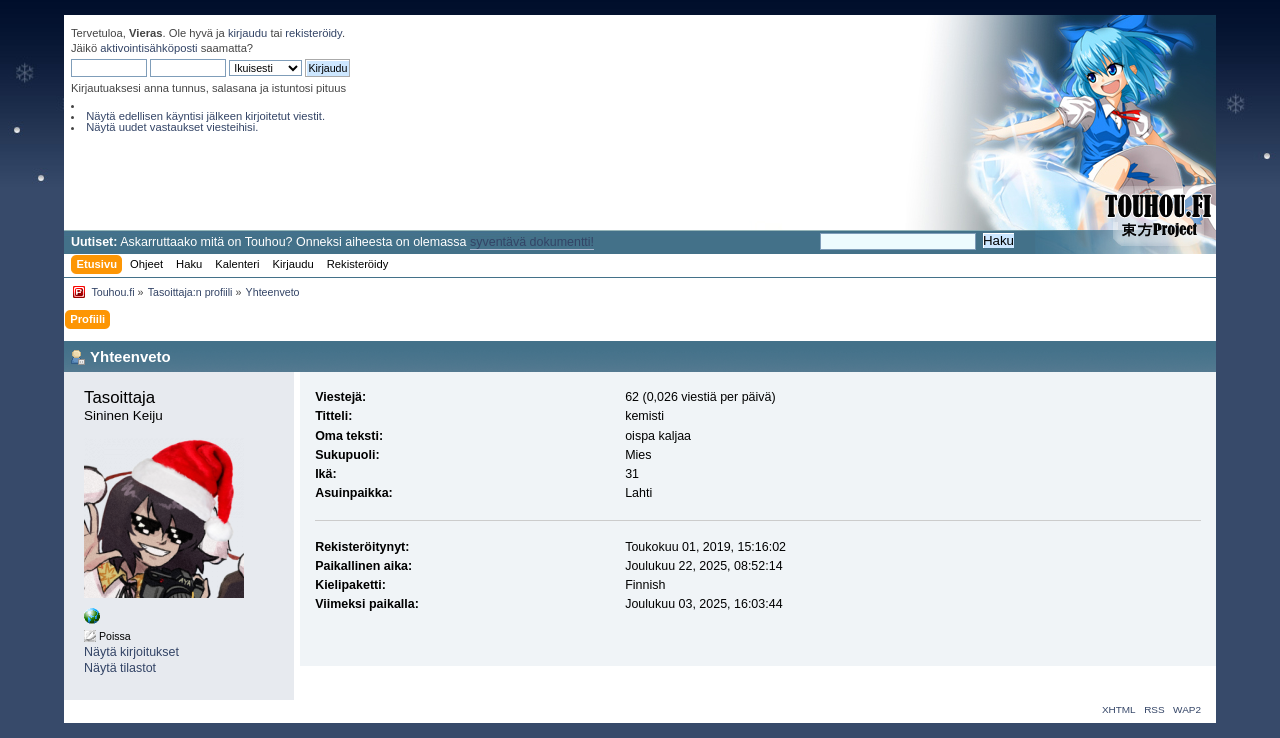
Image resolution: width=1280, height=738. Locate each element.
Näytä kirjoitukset (131, 652)
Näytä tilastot (120, 668)
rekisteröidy (313, 33)
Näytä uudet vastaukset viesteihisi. (172, 127)
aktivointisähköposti (148, 48)
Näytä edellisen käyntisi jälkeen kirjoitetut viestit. (205, 116)
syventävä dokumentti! (532, 242)
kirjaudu (247, 33)
